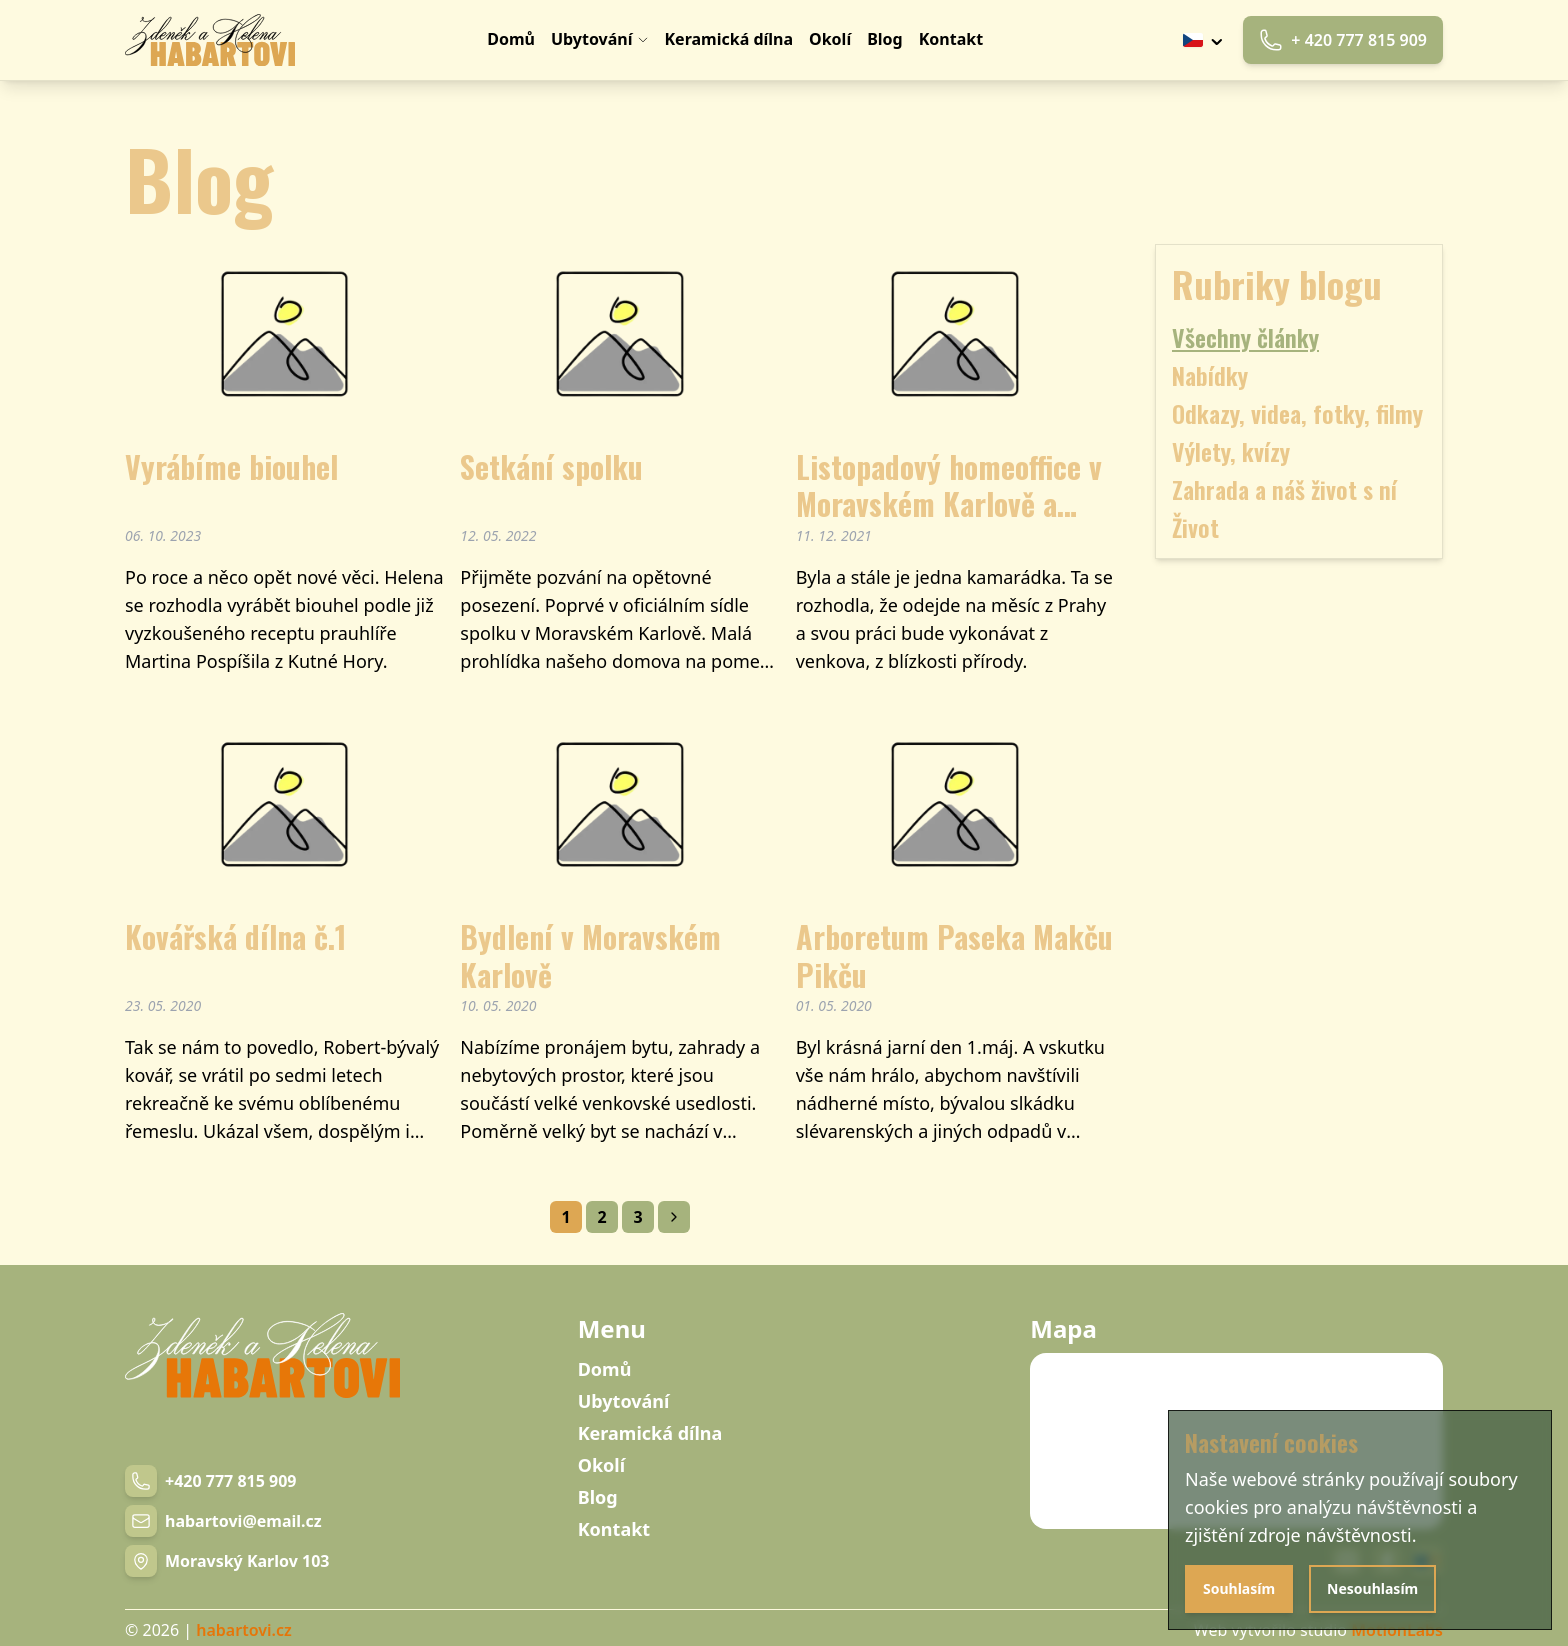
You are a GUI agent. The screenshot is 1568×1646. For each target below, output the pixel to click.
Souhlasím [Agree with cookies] (1239, 1588)
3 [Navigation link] (637, 1217)
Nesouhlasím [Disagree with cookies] (1372, 1588)
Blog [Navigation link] (598, 1497)
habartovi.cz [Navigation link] (243, 1630)
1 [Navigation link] (565, 1217)
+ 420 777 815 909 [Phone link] (1343, 40)
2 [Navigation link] (601, 1217)
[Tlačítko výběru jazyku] (1205, 40)
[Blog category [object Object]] (1299, 375)
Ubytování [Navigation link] (624, 1401)
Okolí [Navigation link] (601, 1465)
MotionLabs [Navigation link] (1397, 1630)
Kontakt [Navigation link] (614, 1529)
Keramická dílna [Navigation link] (650, 1433)
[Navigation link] (210, 40)
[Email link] (223, 1521)
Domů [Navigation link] (605, 1369)
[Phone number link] (210, 1481)
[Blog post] (284, 471)
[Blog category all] (1299, 337)
